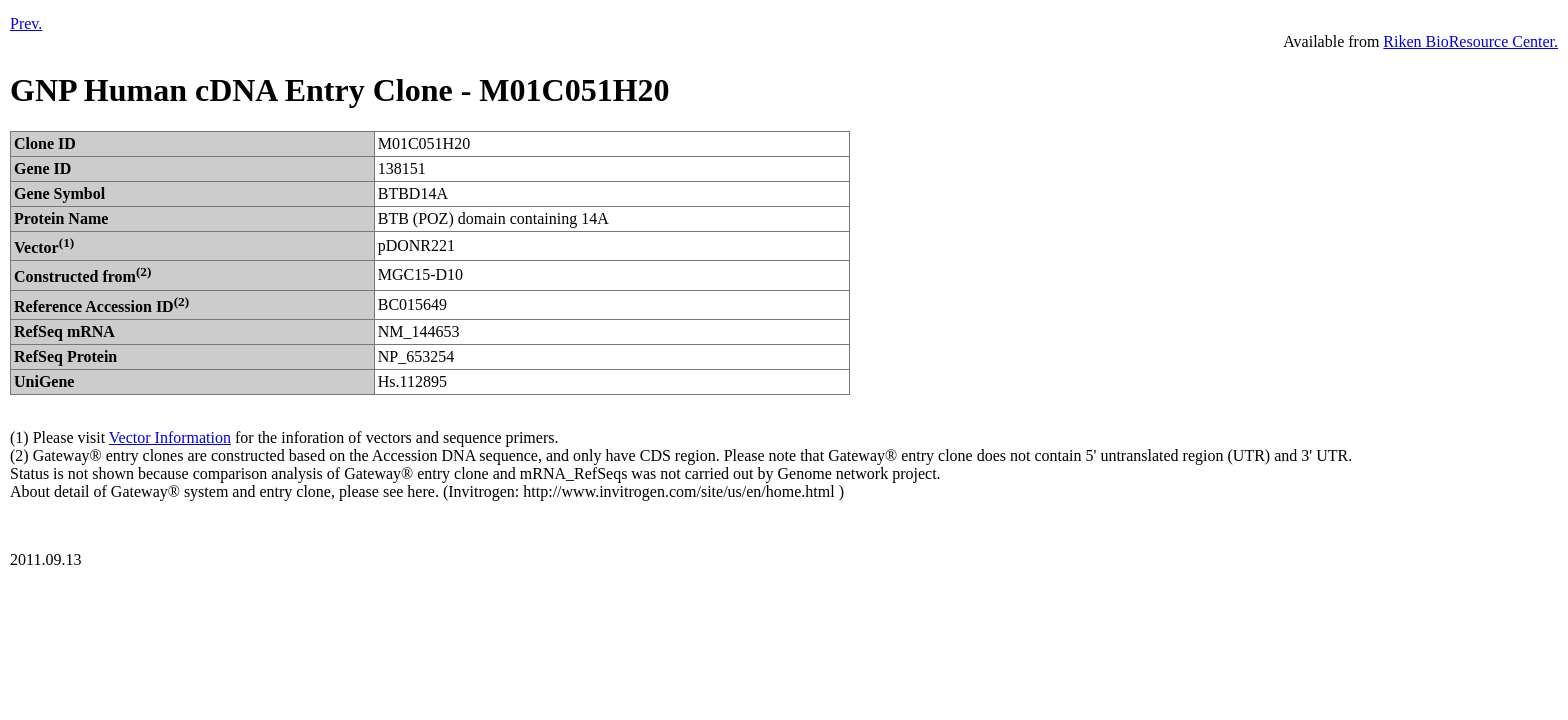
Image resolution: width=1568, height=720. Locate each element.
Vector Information (170, 437)
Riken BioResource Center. (1470, 41)
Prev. (26, 23)
